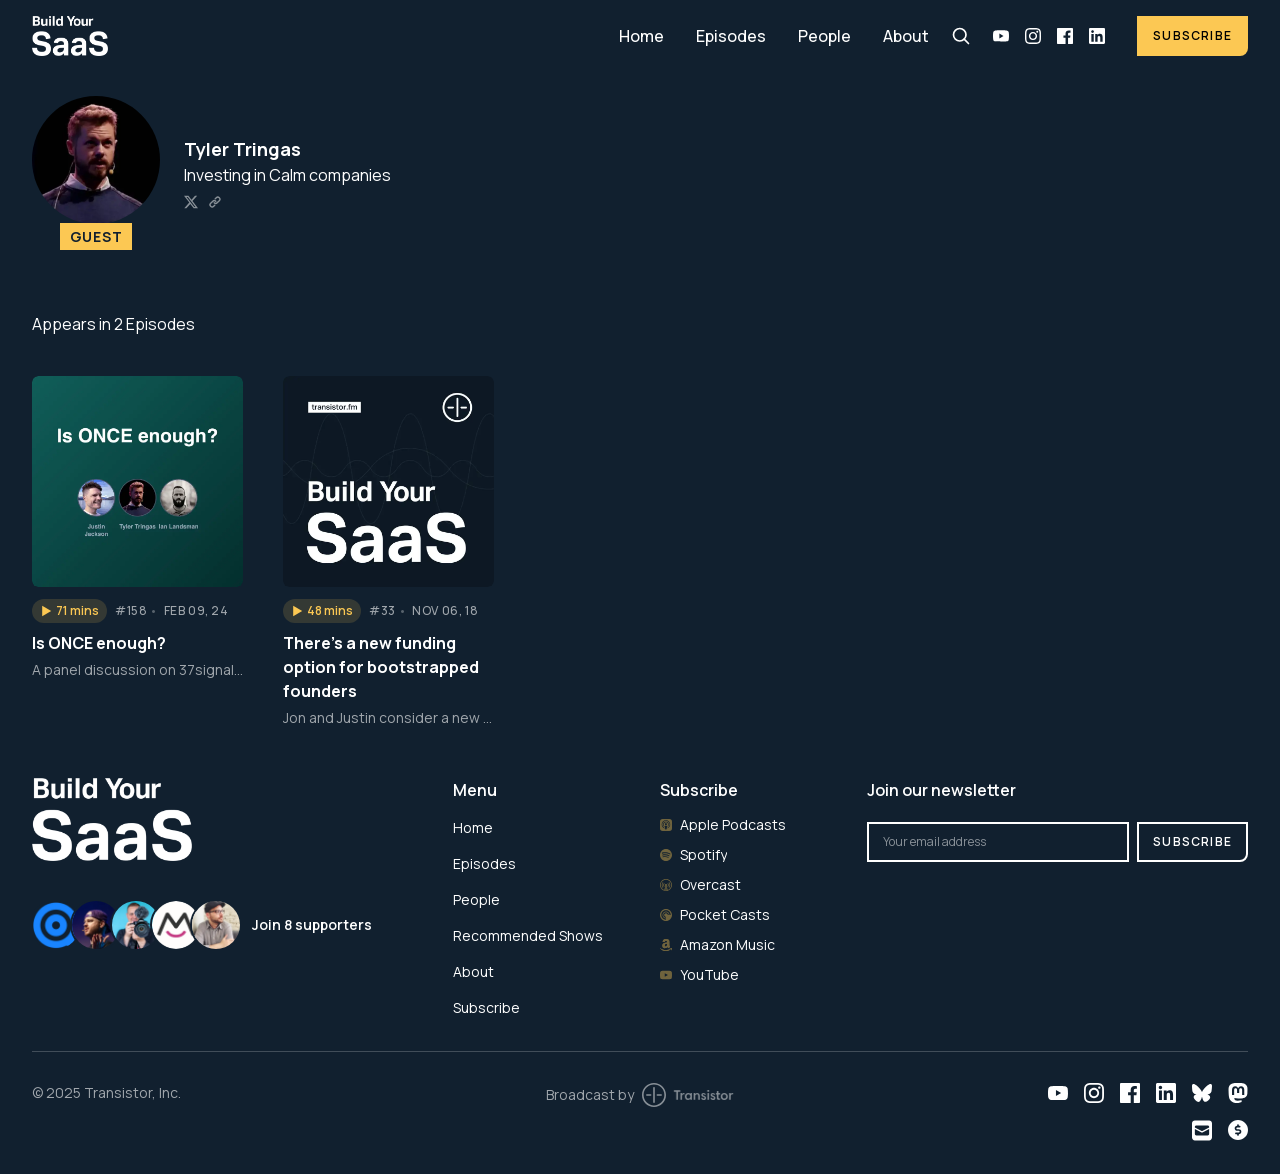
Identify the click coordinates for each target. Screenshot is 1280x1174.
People (824, 36)
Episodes (731, 36)
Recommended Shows (528, 935)
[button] (69, 611)
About (906, 36)
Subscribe (1192, 35)
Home (641, 36)
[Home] (313, 35)
